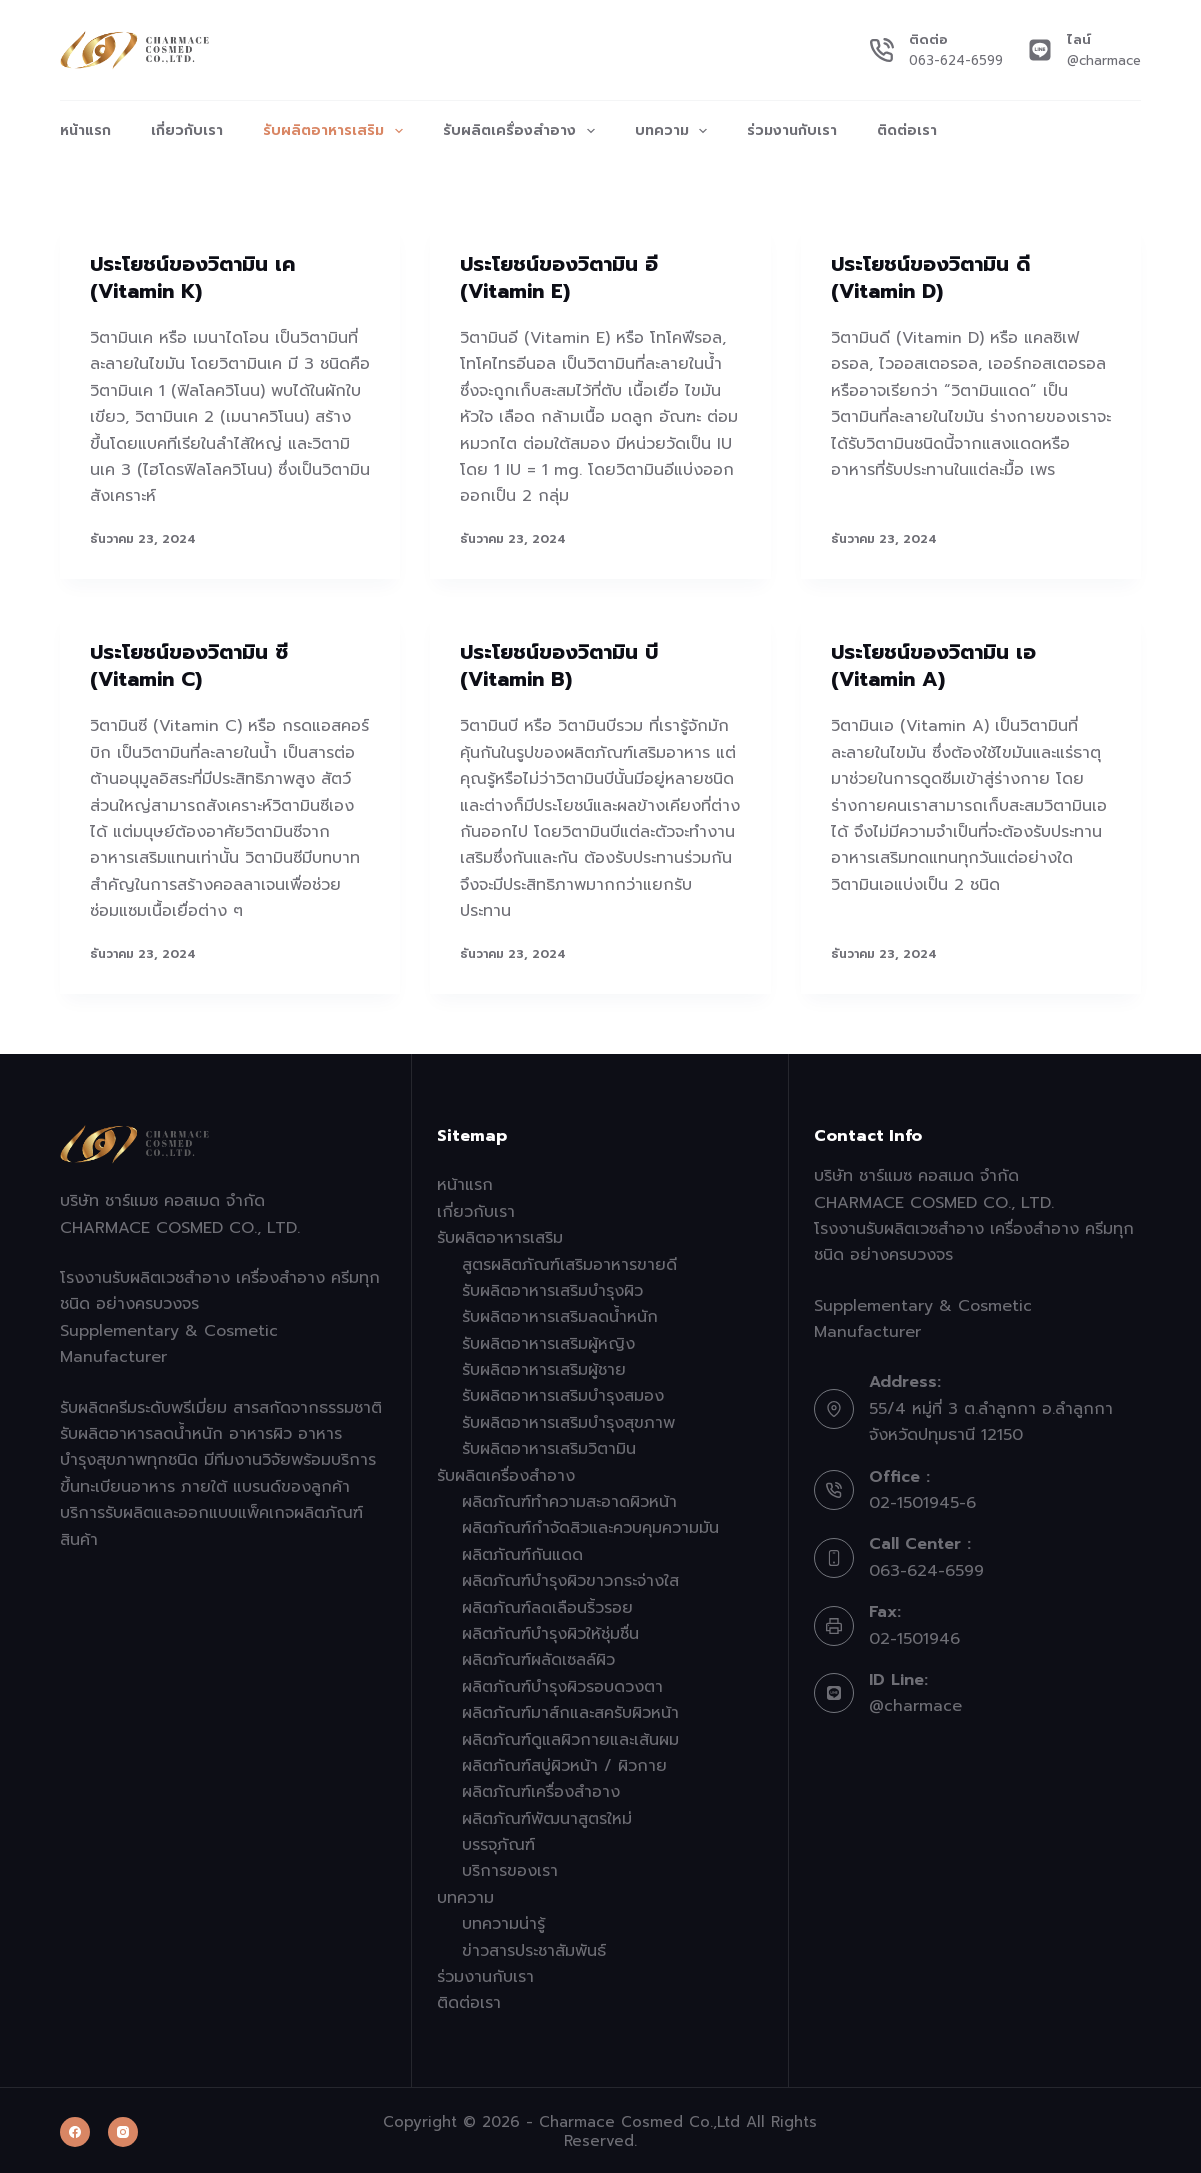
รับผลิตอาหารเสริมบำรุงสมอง (563, 1393)
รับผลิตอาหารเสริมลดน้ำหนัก (560, 1313)
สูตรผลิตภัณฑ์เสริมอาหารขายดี (569, 1261)
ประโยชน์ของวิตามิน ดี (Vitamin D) (930, 277)
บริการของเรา (510, 1868)
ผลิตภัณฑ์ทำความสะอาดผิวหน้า (569, 1498)
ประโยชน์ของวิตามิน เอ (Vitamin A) (933, 664)
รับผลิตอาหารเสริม (337, 131)
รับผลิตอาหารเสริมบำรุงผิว (552, 1287)
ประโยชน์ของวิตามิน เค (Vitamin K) (192, 277)
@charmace (1104, 60)
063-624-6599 (956, 60)
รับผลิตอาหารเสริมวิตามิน (549, 1445)
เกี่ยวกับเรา (187, 130)
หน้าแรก (85, 130)
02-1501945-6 (922, 1499)
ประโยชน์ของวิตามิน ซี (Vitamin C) (189, 664)
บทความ (675, 131)
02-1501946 (914, 1635)
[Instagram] (123, 2129)
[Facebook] (75, 2129)
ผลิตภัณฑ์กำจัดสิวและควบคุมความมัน (590, 1525)
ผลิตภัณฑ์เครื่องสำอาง (541, 1788)
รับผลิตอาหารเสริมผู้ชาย (544, 1366)
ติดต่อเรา (907, 130)
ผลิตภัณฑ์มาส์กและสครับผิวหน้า (570, 1709)
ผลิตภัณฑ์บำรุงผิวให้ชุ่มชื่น (550, 1630)
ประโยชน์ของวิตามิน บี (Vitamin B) (559, 664)
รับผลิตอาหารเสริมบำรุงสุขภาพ (568, 1419)
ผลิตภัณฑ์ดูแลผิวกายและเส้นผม (570, 1736)
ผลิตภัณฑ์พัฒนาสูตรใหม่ (547, 1815)
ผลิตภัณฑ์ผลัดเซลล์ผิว (538, 1657)
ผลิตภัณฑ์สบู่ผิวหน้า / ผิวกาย (564, 1762)
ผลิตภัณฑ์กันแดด (522, 1551)
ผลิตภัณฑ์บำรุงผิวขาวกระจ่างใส (570, 1577)
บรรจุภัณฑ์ (498, 1841)
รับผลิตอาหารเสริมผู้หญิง (548, 1340)
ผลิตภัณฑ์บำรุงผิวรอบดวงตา (562, 1683)
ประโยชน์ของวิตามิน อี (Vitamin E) (559, 277)
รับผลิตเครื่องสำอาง (523, 131)
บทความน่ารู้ (503, 1920)
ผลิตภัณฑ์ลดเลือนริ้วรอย (547, 1604)
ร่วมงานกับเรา (792, 130)
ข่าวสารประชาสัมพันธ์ (534, 1947)
